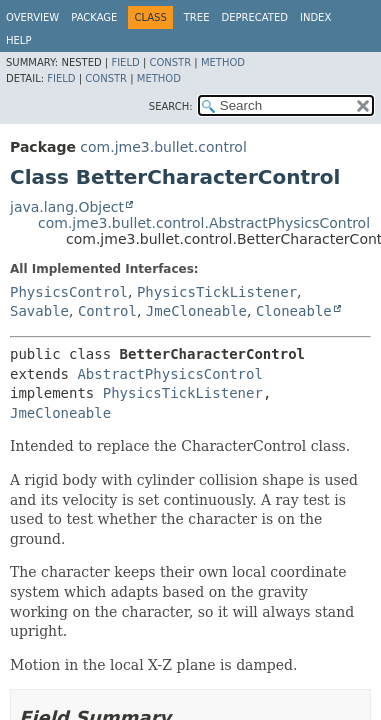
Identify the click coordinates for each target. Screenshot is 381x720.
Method (223, 62)
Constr (170, 62)
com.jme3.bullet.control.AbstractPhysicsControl (204, 223)
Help (18, 40)
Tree (197, 17)
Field (125, 62)
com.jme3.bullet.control (163, 147)
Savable (39, 311)
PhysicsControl (69, 292)
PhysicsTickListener (217, 292)
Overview (32, 17)
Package (94, 17)
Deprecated (254, 17)
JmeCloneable (196, 311)
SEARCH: (171, 106)
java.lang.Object (67, 207)
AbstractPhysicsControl (169, 374)
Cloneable (294, 311)
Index (315, 17)
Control (107, 311)
